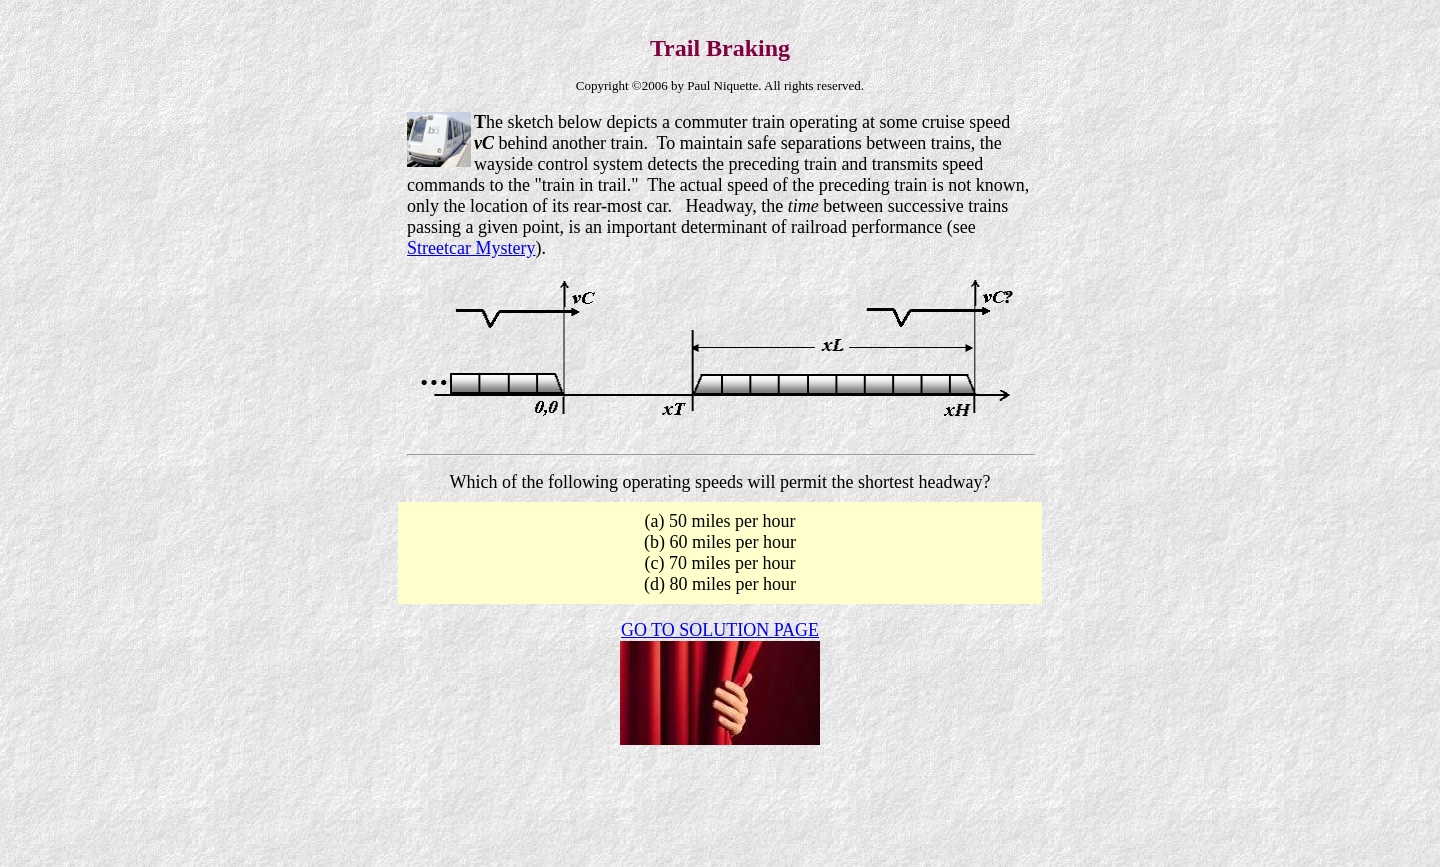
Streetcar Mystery (471, 248)
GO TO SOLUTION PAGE (720, 630)
